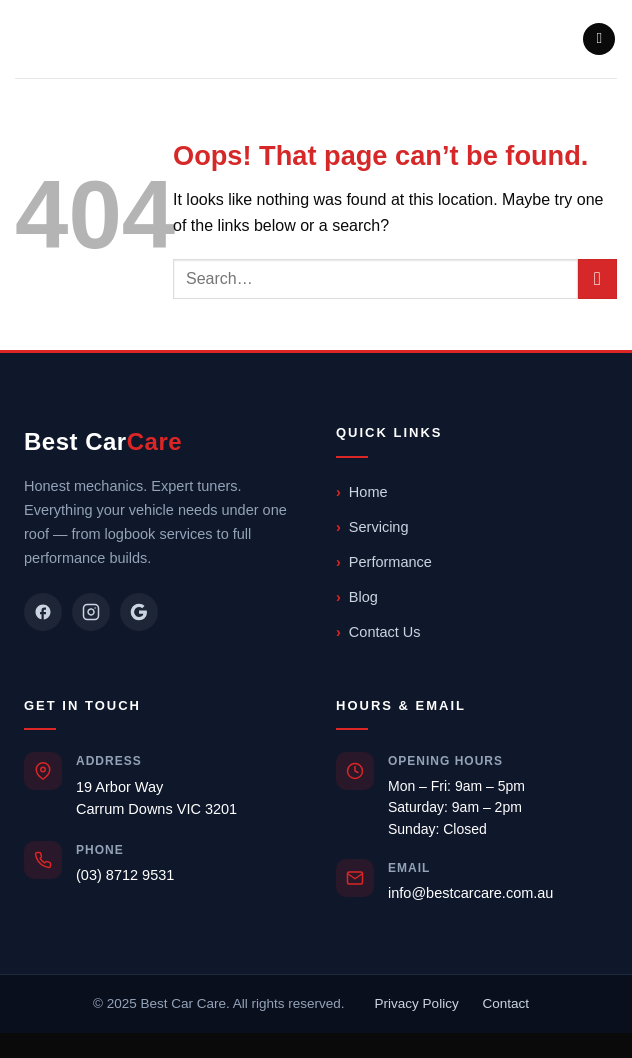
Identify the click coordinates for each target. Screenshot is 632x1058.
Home (368, 492)
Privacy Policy (417, 1003)
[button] (599, 39)
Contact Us (385, 632)
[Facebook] (43, 612)
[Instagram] (91, 612)
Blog (363, 597)
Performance (390, 562)
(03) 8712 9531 (125, 875)
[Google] (139, 612)
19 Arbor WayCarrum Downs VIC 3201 (156, 798)
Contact (505, 1003)
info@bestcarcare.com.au (470, 893)
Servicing (379, 527)
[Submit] (597, 278)
